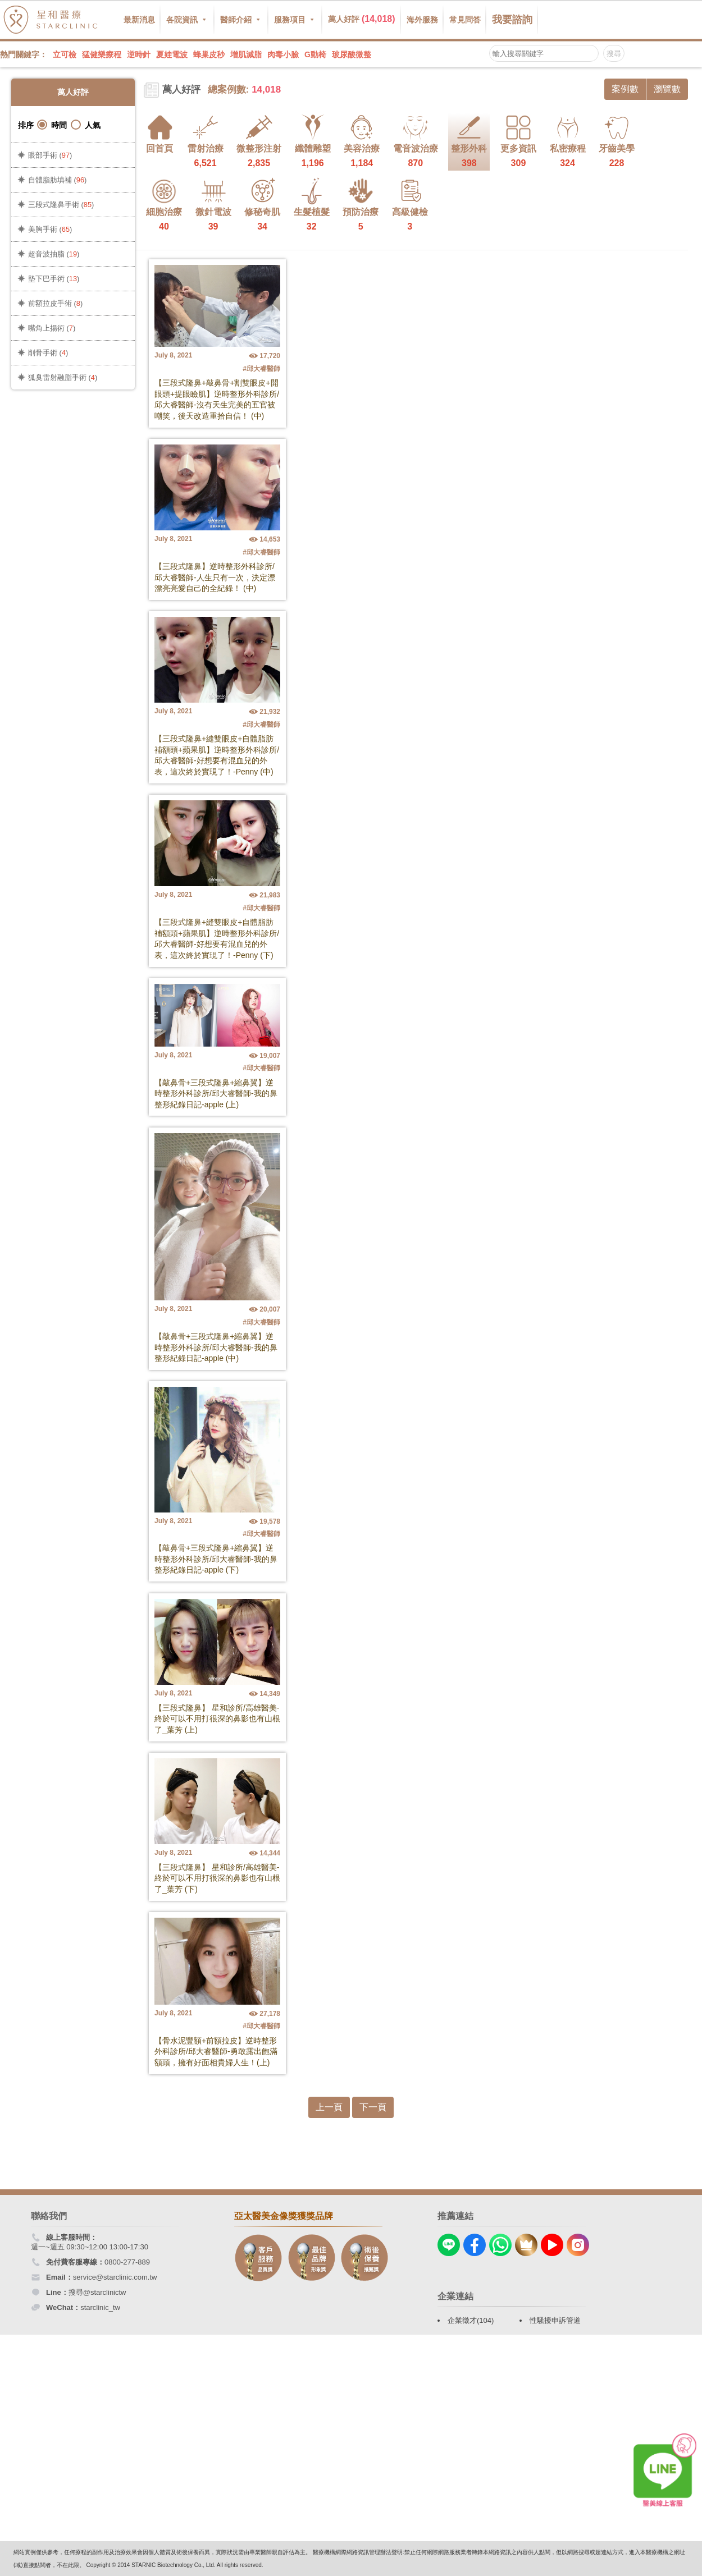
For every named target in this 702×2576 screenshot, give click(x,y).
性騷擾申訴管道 (555, 2320)
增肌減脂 (246, 54)
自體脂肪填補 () (57, 180)
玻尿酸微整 (351, 54)
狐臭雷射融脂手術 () (62, 377)
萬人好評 (361, 19)
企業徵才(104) (471, 2320)
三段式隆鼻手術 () (61, 204)
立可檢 (64, 54)
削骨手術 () (48, 353)
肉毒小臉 (283, 54)
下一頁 (372, 2107)
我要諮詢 (512, 19)
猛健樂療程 (101, 54)
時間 (52, 125)
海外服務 (422, 19)
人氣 (86, 125)
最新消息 (139, 19)
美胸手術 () (50, 229)
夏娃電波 (172, 54)
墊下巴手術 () (53, 278)
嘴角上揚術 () (51, 328)
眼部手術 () (50, 155)
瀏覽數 (667, 89)
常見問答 (465, 19)
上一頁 (329, 2107)
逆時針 (139, 54)
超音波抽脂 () (53, 254)
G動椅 (315, 54)
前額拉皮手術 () (55, 303)
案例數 (625, 89)
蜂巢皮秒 (209, 54)
